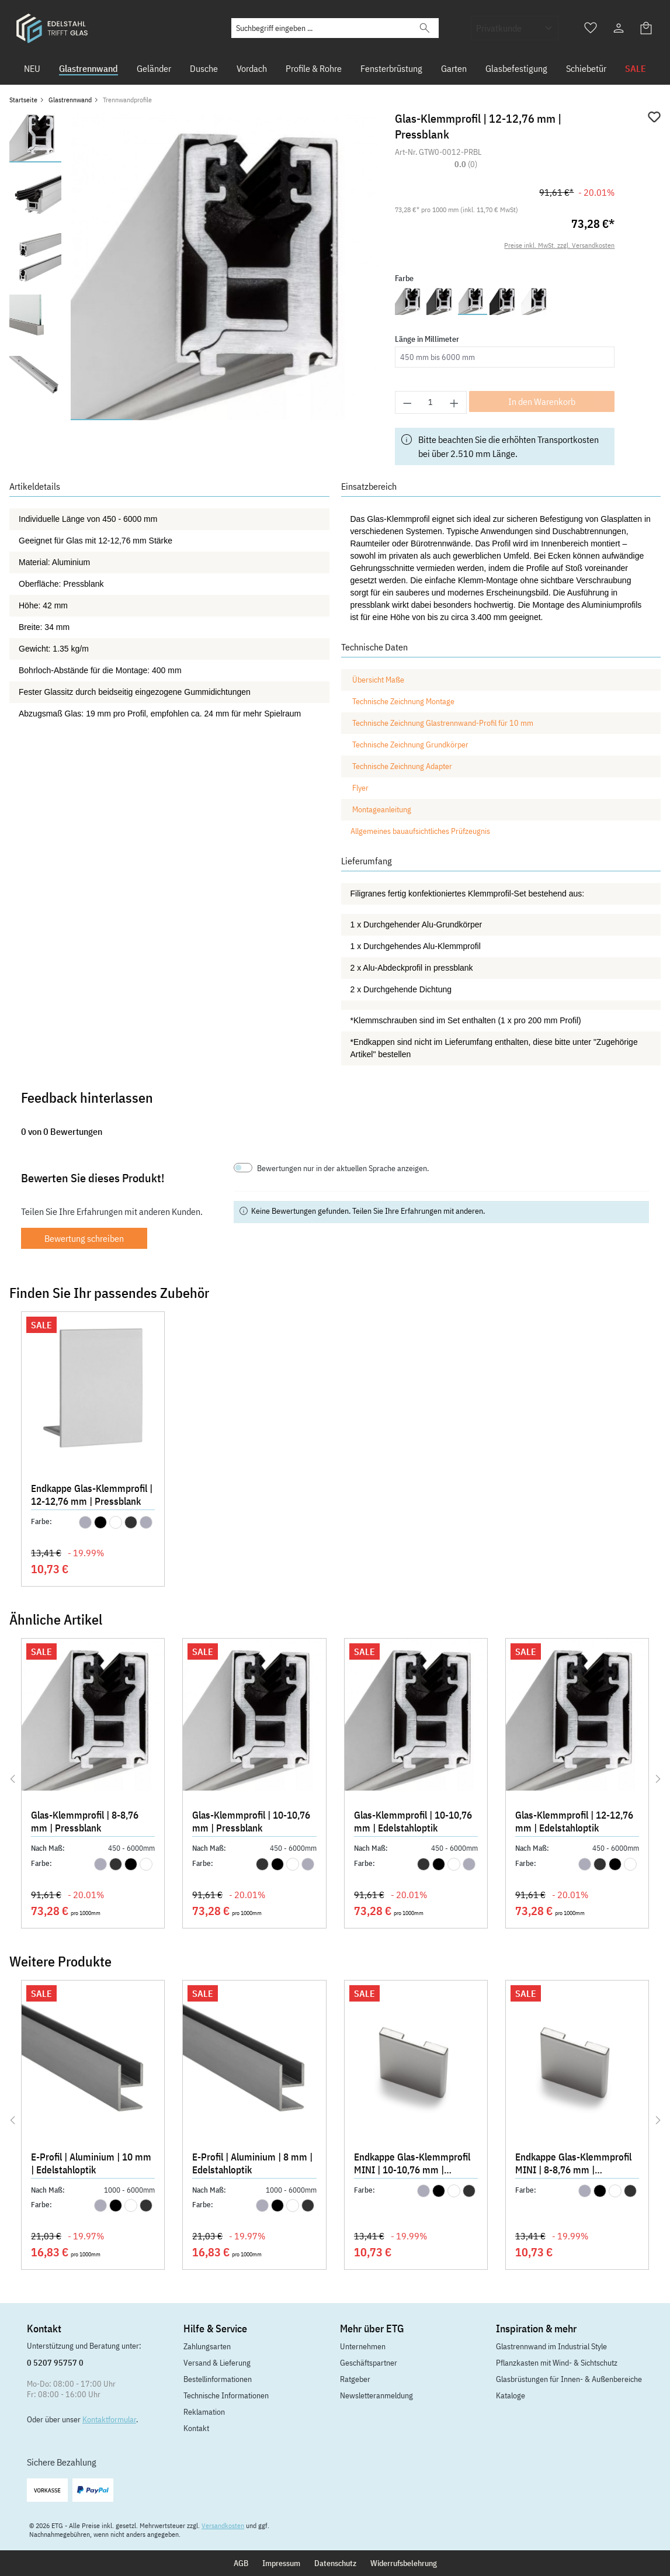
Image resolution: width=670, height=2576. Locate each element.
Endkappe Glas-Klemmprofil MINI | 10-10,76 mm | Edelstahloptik (412, 2165)
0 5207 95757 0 (55, 2362)
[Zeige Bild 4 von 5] (287, 419)
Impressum (281, 2563)
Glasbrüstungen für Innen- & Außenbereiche (569, 2379)
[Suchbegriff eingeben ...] (321, 28)
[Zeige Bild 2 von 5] (164, 419)
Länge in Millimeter (427, 339)
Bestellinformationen (217, 2379)
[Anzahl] (430, 402)
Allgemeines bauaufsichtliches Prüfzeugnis (420, 831)
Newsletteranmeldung (376, 2395)
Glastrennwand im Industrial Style (551, 2346)
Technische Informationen (226, 2395)
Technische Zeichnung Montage (403, 701)
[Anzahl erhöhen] (454, 402)
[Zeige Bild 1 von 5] (102, 419)
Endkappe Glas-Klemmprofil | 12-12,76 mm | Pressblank (91, 1495)
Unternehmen (363, 2346)
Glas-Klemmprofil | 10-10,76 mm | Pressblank (251, 1821)
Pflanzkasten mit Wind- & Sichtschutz (556, 2362)
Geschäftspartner (368, 2362)
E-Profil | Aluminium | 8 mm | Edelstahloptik (252, 2163)
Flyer (360, 788)
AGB (241, 2563)
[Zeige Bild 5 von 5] (349, 419)
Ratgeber (355, 2379)
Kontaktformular (109, 2419)
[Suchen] (425, 28)
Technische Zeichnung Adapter (402, 766)
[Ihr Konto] (618, 28)
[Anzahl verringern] (407, 402)
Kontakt (196, 2428)
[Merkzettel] (590, 28)
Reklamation (204, 2412)
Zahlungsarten (207, 2346)
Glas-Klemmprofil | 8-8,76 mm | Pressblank (84, 1821)
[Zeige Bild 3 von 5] (225, 419)
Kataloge (510, 2395)
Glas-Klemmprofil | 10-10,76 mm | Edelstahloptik (413, 1821)
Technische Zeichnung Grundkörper (410, 744)
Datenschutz (335, 2563)
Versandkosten (223, 2525)
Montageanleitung (382, 809)
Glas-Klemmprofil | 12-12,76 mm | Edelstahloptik (574, 1821)
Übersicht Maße (378, 679)
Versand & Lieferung (217, 2362)
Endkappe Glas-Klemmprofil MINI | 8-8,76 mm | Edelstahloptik (573, 2165)
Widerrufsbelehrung (403, 2563)
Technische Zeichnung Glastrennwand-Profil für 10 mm (442, 723)
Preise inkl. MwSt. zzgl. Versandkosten (559, 245)
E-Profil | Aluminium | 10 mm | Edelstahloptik (91, 2163)
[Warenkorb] (646, 28)
